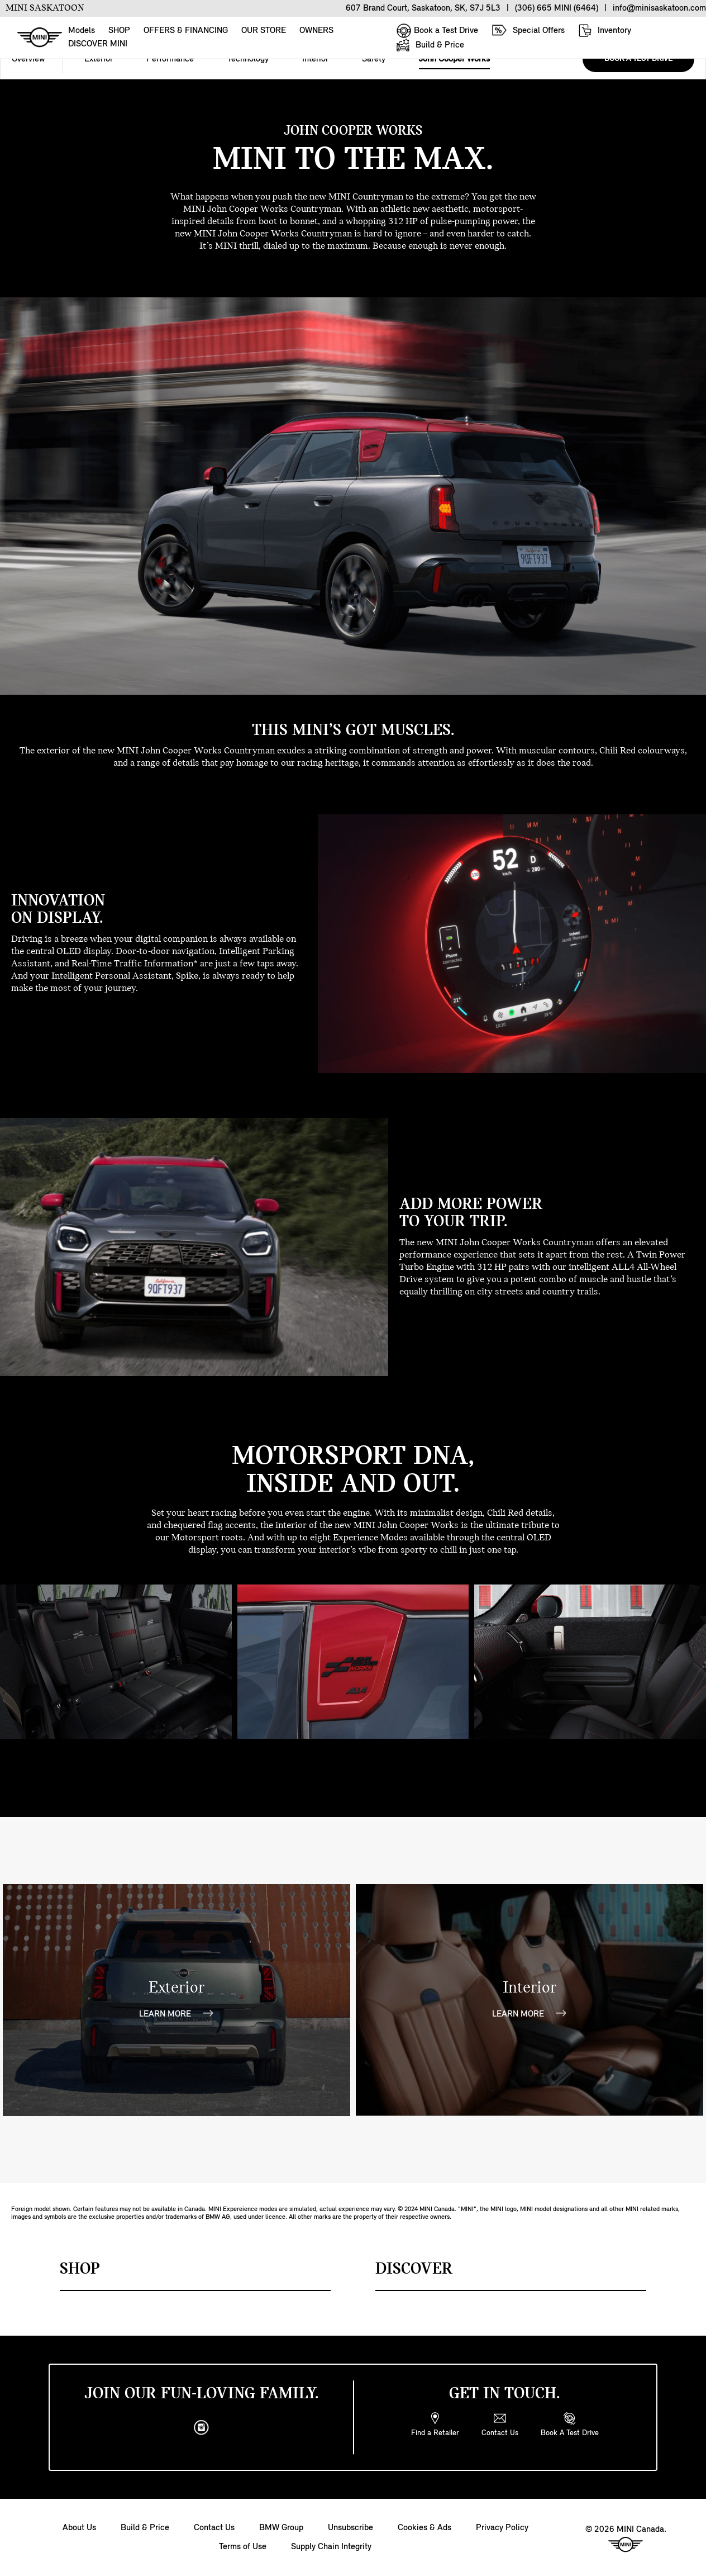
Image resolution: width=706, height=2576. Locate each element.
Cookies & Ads (424, 2527)
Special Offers (528, 30)
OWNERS (316, 30)
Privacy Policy (502, 2527)
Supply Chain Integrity (331, 2546)
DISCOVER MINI (97, 44)
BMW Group (281, 2527)
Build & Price (430, 45)
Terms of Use (242, 2546)
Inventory (604, 30)
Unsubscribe (350, 2527)
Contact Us (214, 2527)
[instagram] (201, 2428)
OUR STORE (263, 30)
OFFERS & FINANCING (186, 30)
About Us (79, 2527)
